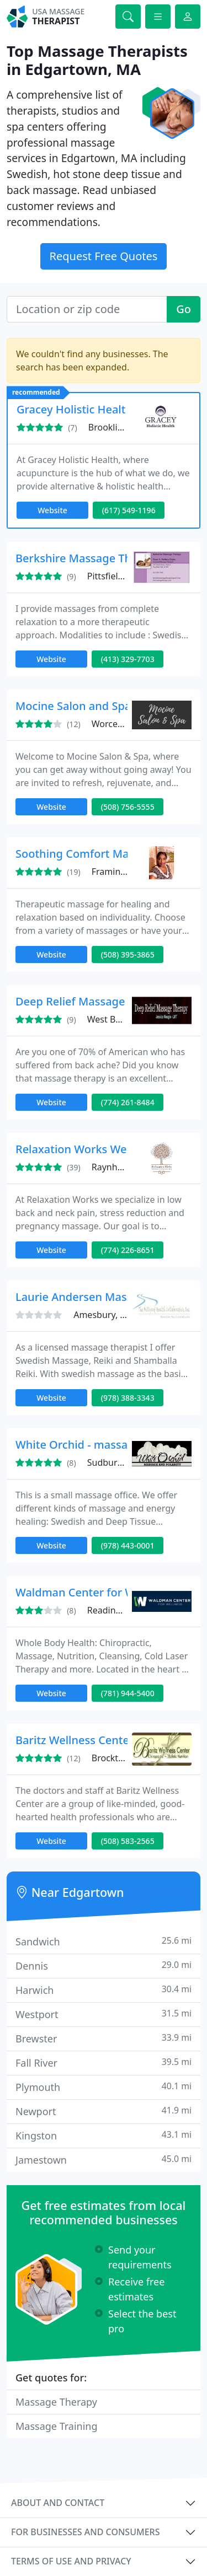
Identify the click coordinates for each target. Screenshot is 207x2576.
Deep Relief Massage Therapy (93, 1001)
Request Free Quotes (104, 256)
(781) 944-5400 (128, 1693)
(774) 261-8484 (128, 1102)
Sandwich (103, 1941)
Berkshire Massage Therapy (88, 558)
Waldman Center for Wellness (93, 1592)
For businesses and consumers (85, 2532)
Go (183, 309)
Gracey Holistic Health (74, 409)
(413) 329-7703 (128, 659)
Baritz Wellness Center (74, 1740)
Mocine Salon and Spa (73, 705)
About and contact (57, 2503)
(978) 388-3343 (128, 1397)
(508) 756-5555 (128, 807)
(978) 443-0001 (128, 1545)
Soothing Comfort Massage (87, 853)
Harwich (103, 1990)
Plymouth (103, 2087)
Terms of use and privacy (71, 2561)
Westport (103, 2014)
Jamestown (103, 2159)
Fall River (103, 2062)
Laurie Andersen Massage (83, 1296)
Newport (103, 2111)
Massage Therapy (56, 2401)
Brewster (103, 2038)
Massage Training (56, 2426)
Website (52, 510)
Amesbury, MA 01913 (117, 1315)
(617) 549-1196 (129, 510)
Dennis (103, 1965)
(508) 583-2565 (128, 1841)
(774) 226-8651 (128, 1250)
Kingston (103, 2135)
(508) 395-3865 (128, 954)
